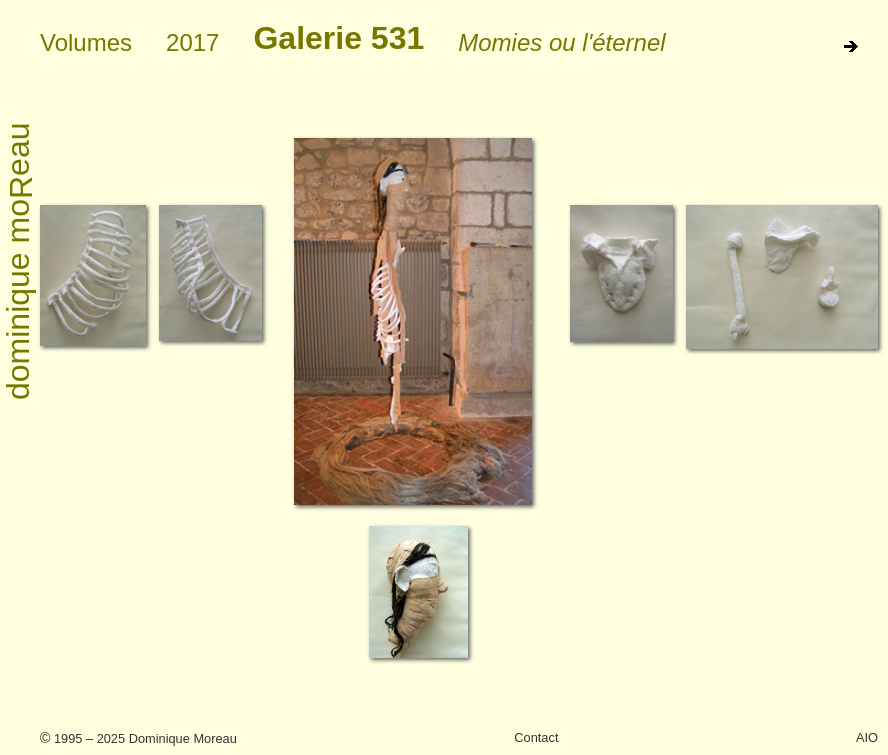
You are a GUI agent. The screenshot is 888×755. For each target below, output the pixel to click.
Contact (536, 737)
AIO (867, 737)
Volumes (86, 42)
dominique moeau (19, 262)
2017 (192, 42)
